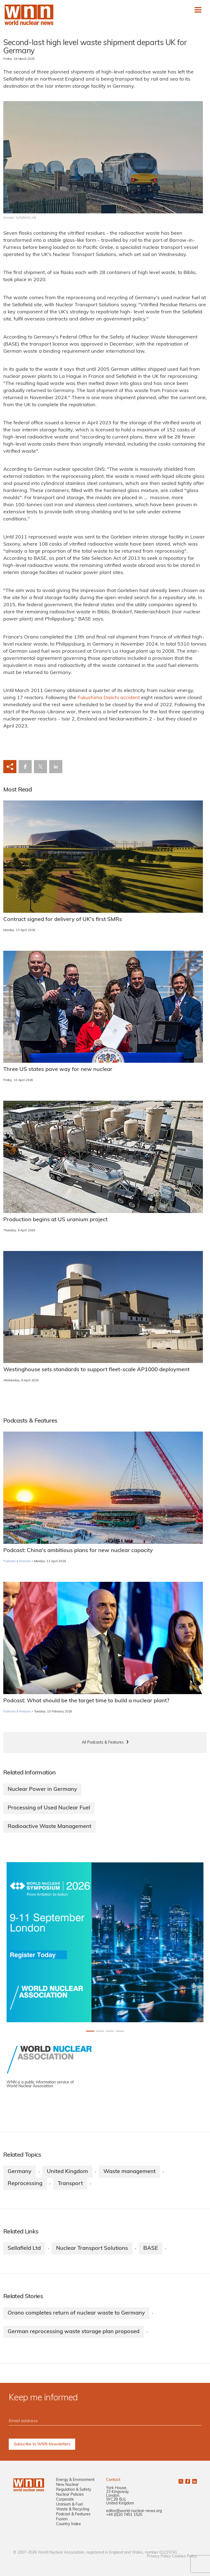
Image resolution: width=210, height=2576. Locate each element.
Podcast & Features (73, 2514)
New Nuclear (67, 2485)
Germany (19, 2171)
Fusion (62, 2519)
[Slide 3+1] (120, 2031)
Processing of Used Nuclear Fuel (49, 1808)
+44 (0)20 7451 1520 (124, 2515)
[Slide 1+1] (100, 2031)
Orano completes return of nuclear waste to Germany (76, 2313)
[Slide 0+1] (90, 2031)
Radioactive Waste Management (49, 1826)
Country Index (68, 2524)
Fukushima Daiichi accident (109, 697)
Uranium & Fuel (69, 2505)
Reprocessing (25, 2183)
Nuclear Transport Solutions (92, 2248)
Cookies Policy (184, 2556)
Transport (70, 2183)
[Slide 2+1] (110, 2031)
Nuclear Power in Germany (42, 1789)
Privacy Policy (159, 2556)
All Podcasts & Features (103, 1743)
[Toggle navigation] (198, 9)
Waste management (129, 2171)
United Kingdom (67, 2171)
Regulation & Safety (73, 2490)
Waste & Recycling (72, 2509)
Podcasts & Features (17, 1561)
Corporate (65, 2500)
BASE (150, 2248)
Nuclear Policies (70, 2495)
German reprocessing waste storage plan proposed (73, 2331)
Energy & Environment (75, 2480)
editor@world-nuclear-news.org (134, 2511)
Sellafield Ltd (24, 2248)
